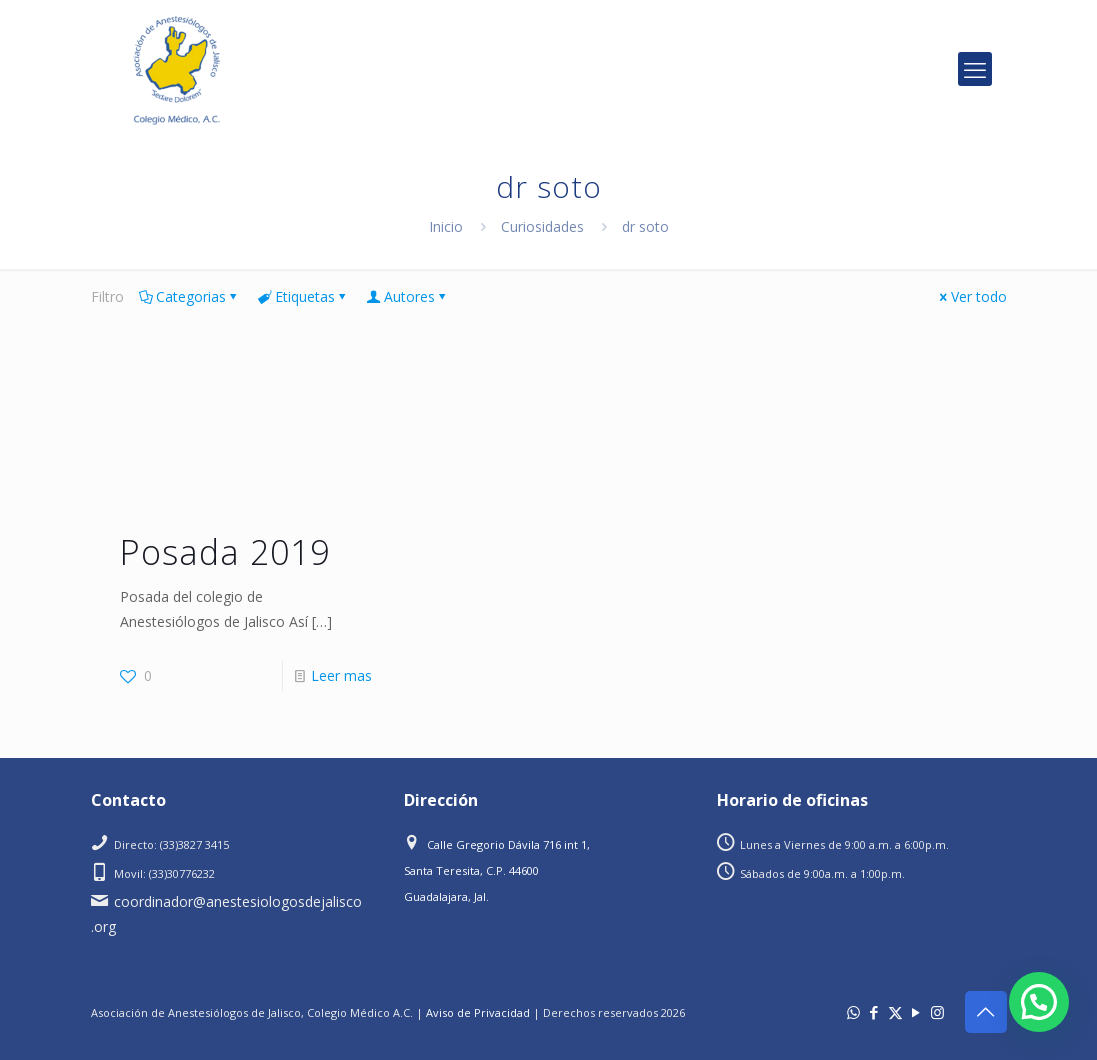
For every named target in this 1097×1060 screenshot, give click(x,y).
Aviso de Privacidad (478, 1012)
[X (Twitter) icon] (895, 1012)
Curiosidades (542, 226)
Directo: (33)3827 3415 (171, 844)
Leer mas (341, 675)
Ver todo (972, 296)
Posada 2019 (225, 552)
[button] (1039, 1002)
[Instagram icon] (937, 1012)
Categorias (189, 296)
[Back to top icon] (986, 1012)
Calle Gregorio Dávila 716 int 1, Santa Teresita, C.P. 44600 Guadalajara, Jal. (497, 870)
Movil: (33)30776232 (164, 873)
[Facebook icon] (874, 1012)
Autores (408, 296)
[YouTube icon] (916, 1012)
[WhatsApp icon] (853, 1012)
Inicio (446, 226)
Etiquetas (303, 296)
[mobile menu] (975, 69)
